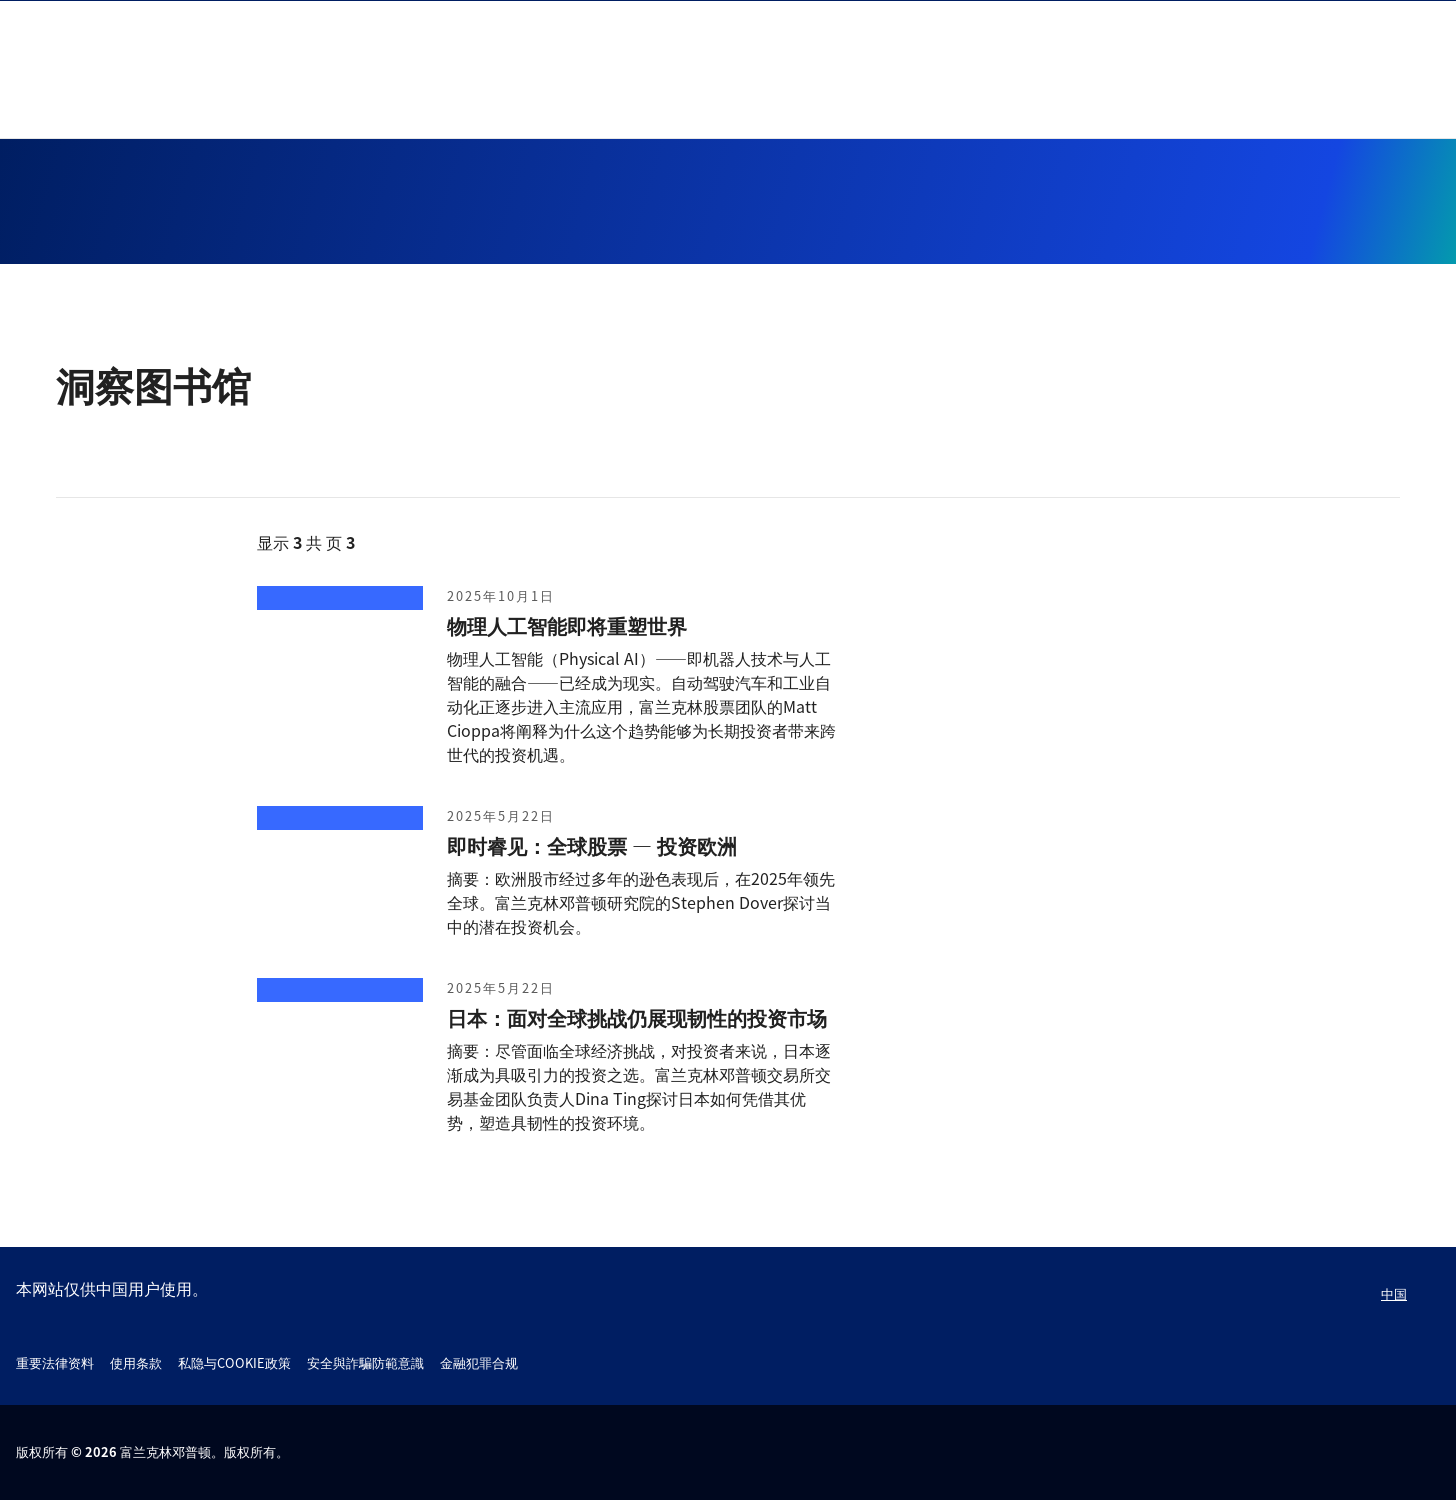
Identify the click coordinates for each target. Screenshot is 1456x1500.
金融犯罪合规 (479, 1362)
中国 (1394, 1293)
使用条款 (136, 1362)
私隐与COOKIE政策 (234, 1362)
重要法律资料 (55, 1362)
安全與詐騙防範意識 (365, 1362)
